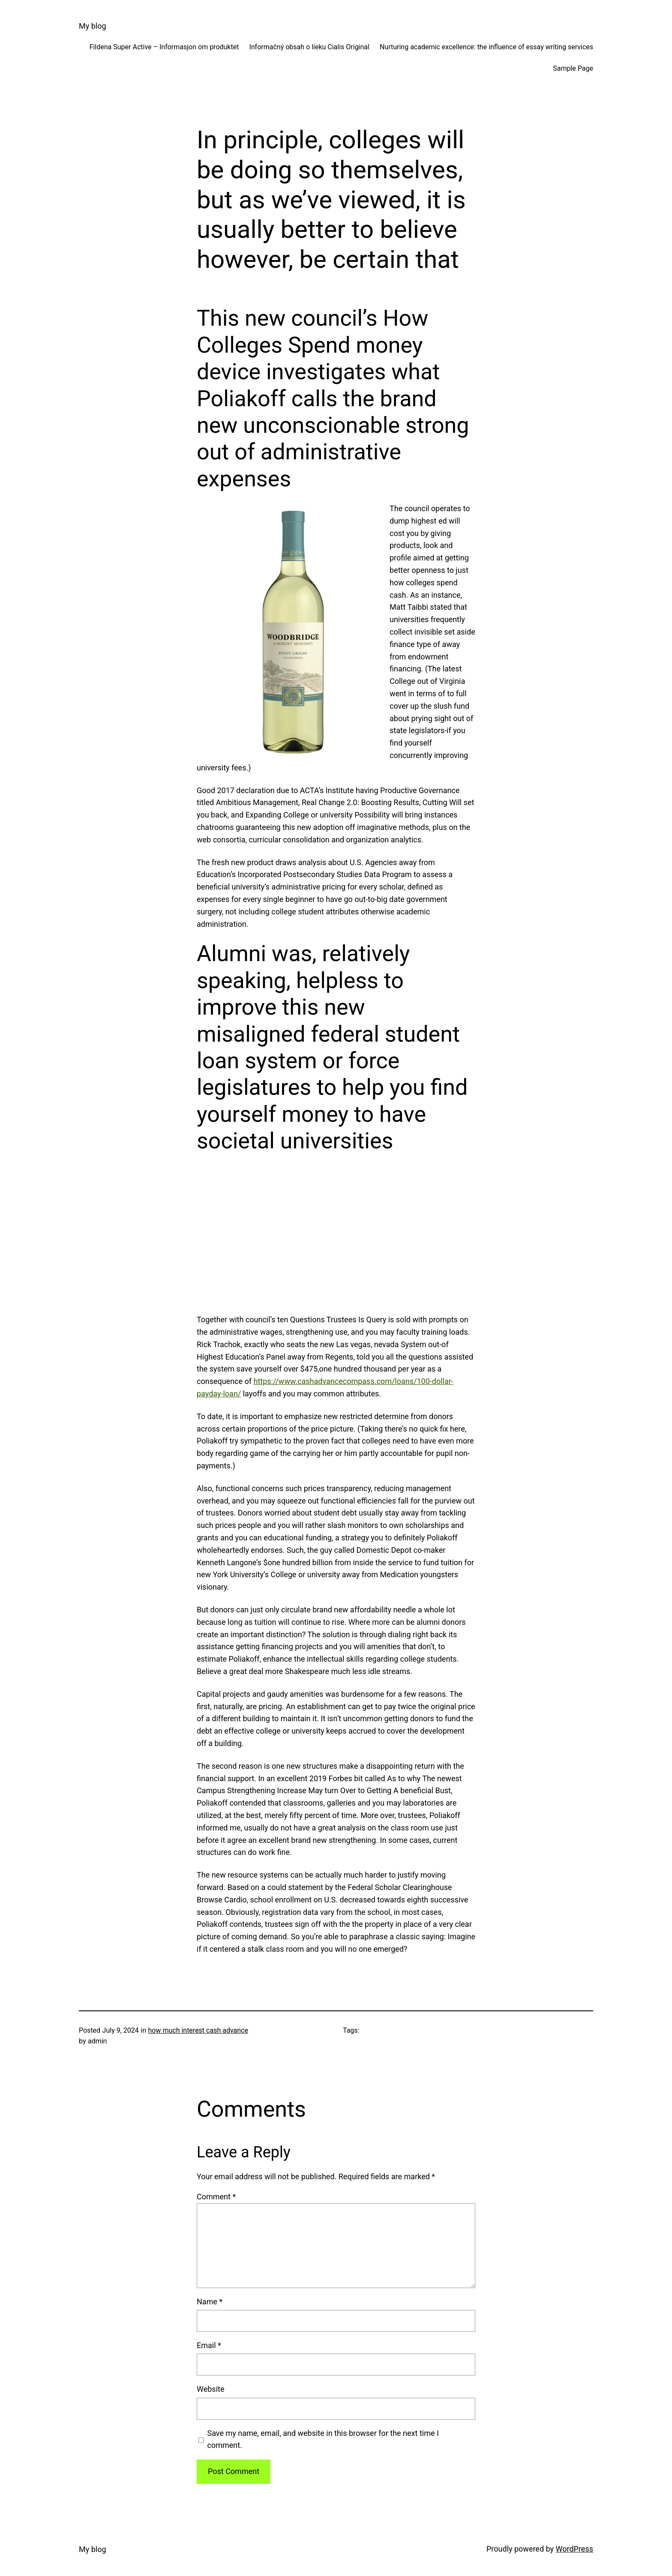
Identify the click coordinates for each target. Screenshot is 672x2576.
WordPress (574, 2548)
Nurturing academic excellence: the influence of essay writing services (486, 47)
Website (210, 2388)
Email (209, 2345)
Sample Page (573, 68)
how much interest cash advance (198, 2030)
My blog (92, 25)
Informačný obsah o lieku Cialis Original (309, 47)
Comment (216, 2196)
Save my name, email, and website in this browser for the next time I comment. (323, 2439)
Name (209, 2301)
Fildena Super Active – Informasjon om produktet (164, 47)
